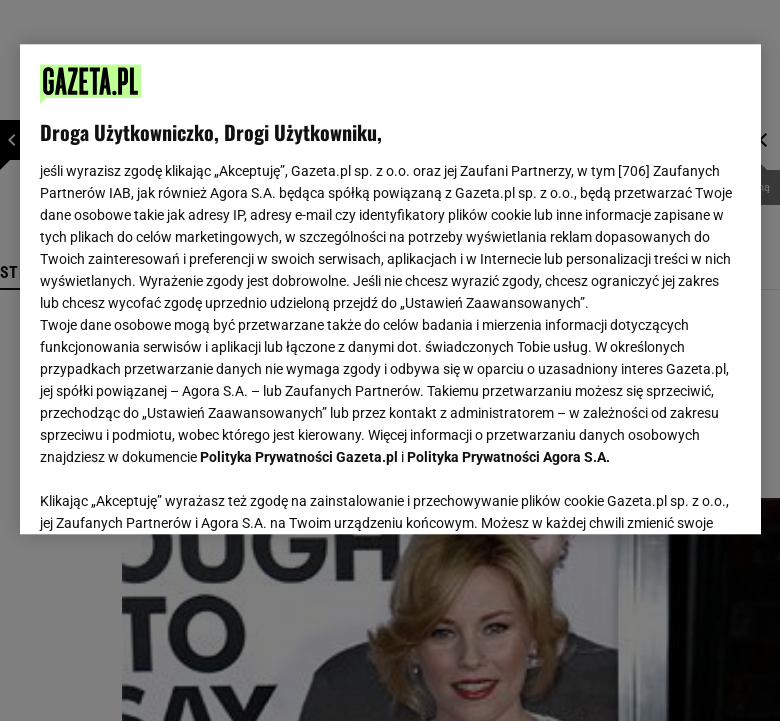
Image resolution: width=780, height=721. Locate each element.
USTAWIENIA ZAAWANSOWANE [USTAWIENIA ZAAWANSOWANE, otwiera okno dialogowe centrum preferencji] (170, 494)
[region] (390, 289)
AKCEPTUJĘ (672, 495)
